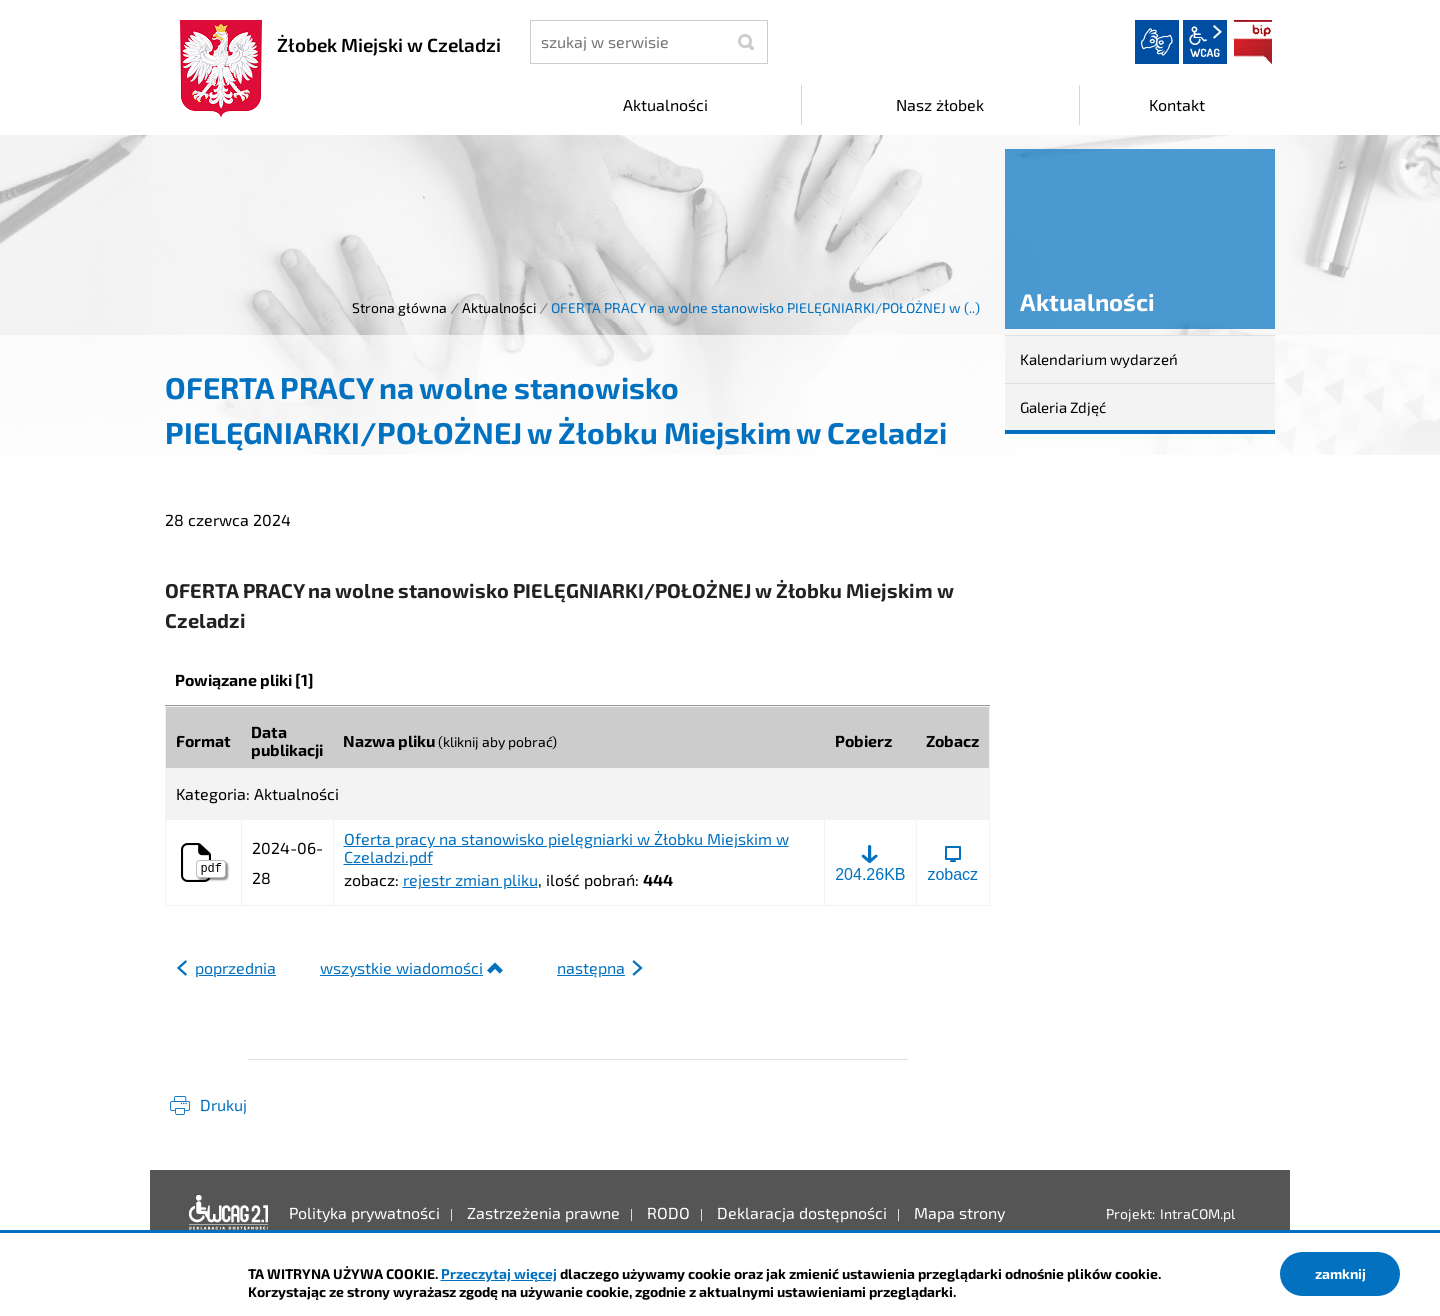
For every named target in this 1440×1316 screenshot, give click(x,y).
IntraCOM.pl (1197, 1213)
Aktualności (499, 307)
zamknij (1340, 1273)
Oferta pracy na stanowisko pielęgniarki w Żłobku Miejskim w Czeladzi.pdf (566, 847)
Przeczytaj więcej (499, 1273)
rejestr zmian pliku (470, 879)
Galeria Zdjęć (1063, 407)
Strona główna (399, 307)
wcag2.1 (1205, 42)
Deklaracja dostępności (229, 1213)
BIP (1253, 42)
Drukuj (223, 1104)
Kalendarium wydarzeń (1099, 359)
